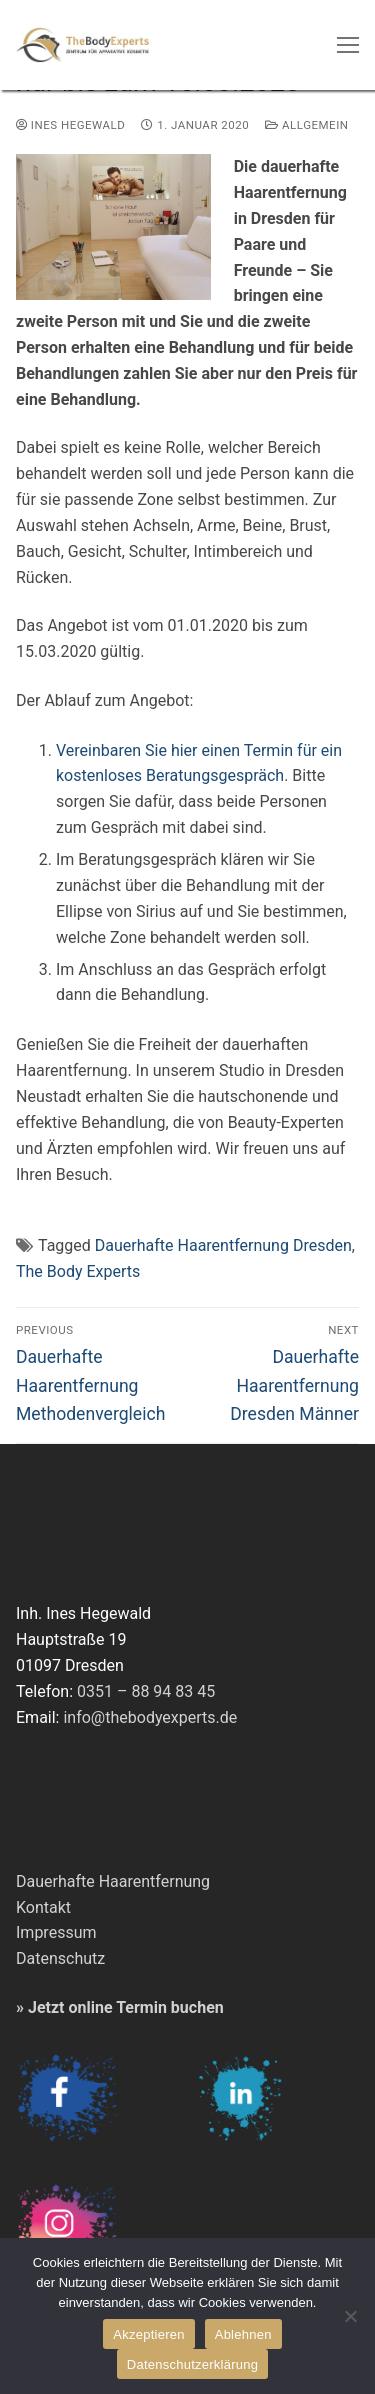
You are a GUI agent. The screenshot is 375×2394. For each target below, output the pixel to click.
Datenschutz (60, 1958)
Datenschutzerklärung (192, 2364)
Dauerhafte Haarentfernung (113, 1881)
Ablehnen (243, 2334)
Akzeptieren (148, 2334)
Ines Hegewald (70, 125)
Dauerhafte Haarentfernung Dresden (223, 1245)
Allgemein (306, 125)
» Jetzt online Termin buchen (120, 2007)
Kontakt (43, 1907)
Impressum (56, 1932)
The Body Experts (78, 1271)
